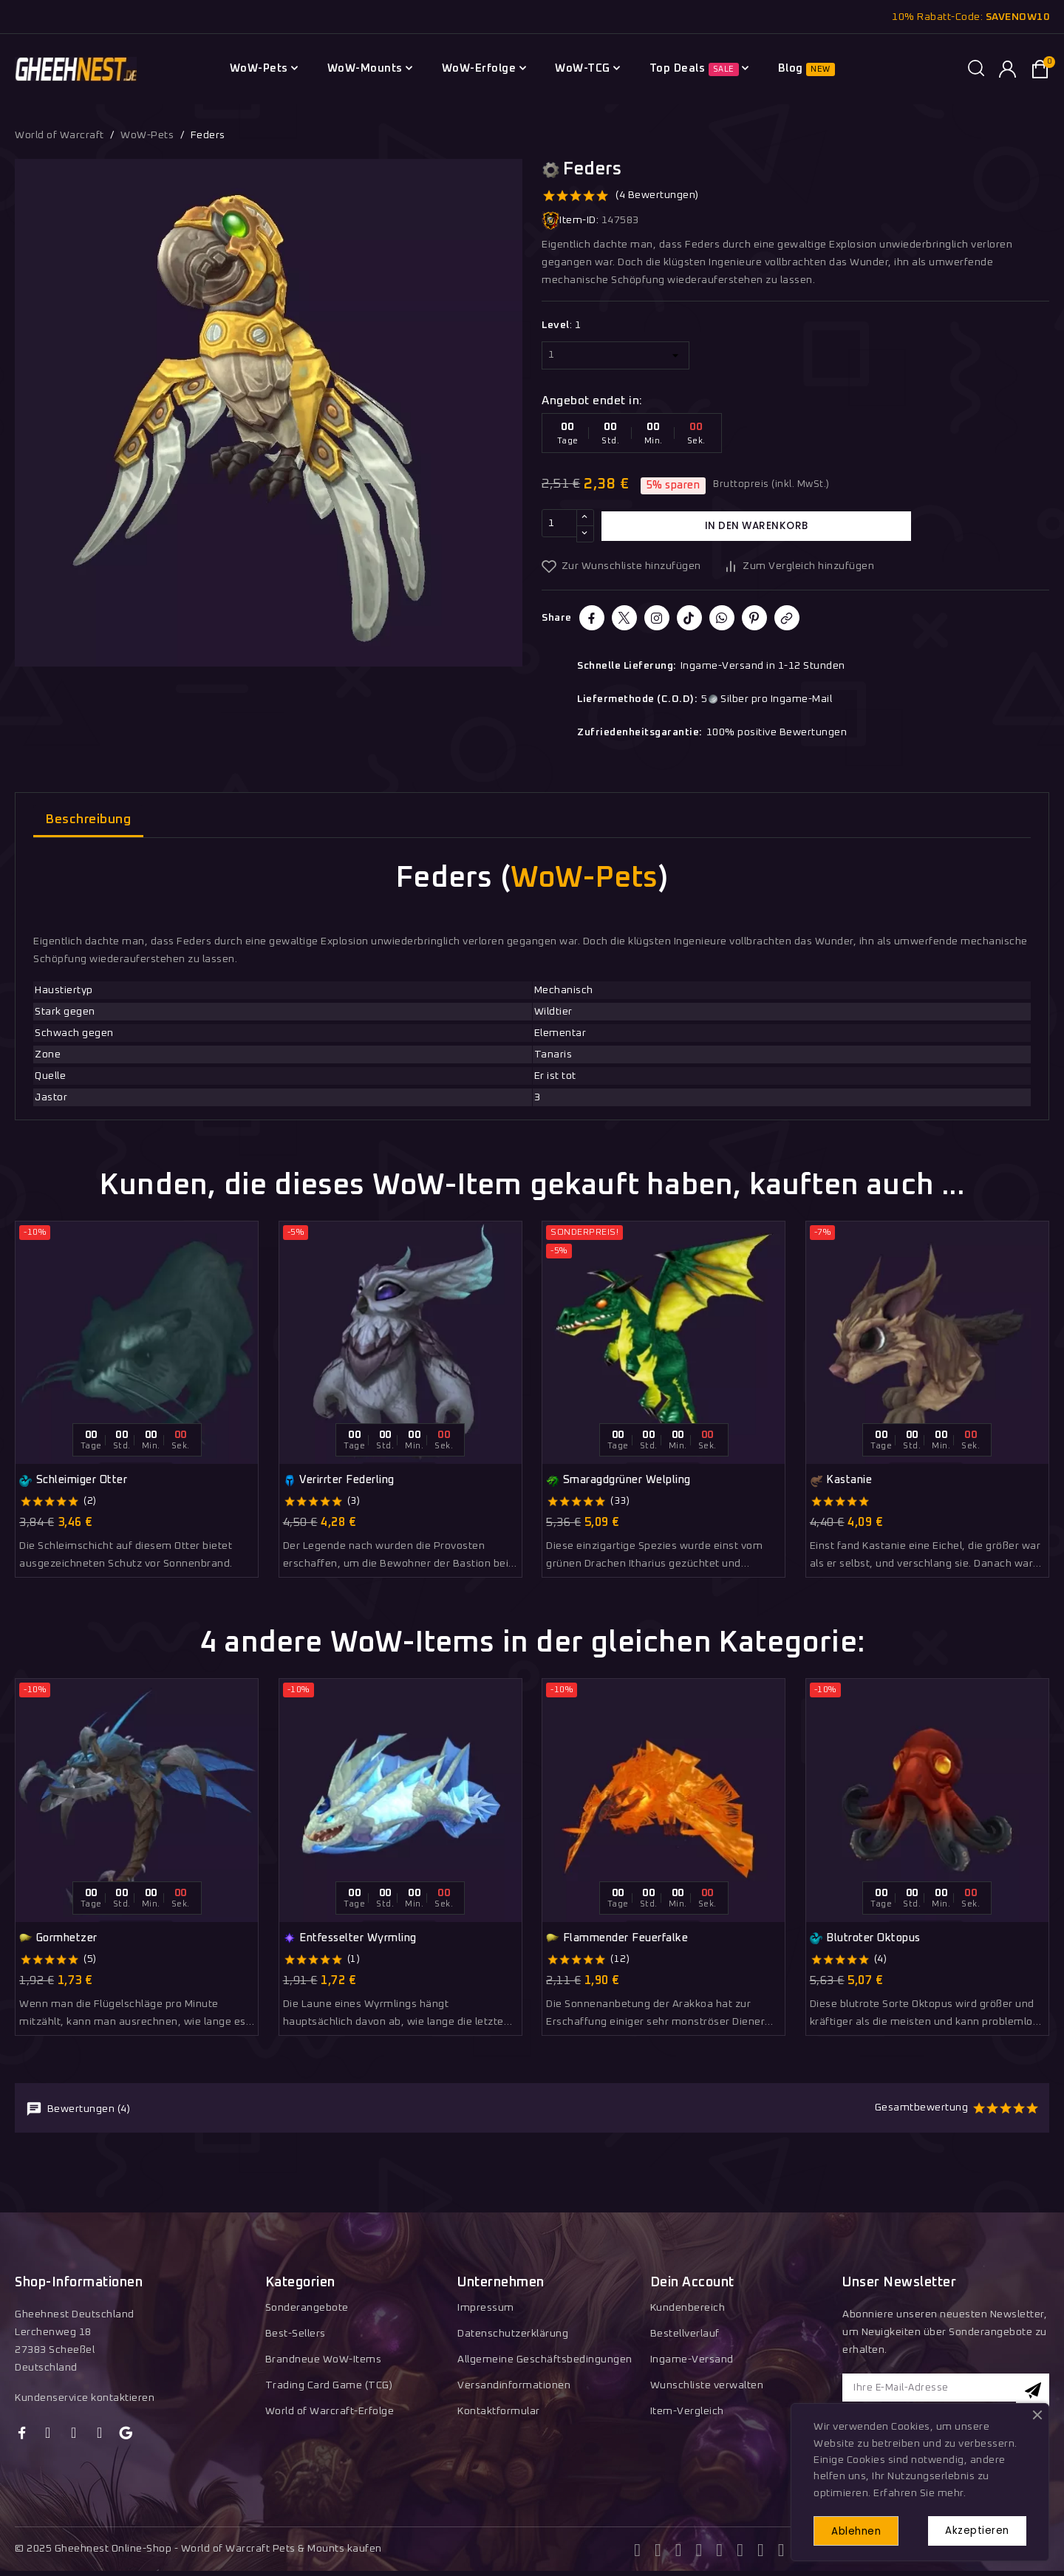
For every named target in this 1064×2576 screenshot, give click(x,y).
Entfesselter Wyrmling (350, 1938)
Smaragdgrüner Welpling (618, 1481)
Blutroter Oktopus (865, 1938)
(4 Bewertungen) (657, 195)
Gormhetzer (58, 1938)
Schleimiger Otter (73, 1481)
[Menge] (559, 525)
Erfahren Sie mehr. (919, 2489)
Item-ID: (570, 220)
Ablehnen (862, 2529)
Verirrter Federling (339, 1481)
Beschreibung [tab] (88, 820)
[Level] (615, 355)
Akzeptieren (972, 2528)
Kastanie (841, 1481)
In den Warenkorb (757, 525)
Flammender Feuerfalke (617, 1938)
